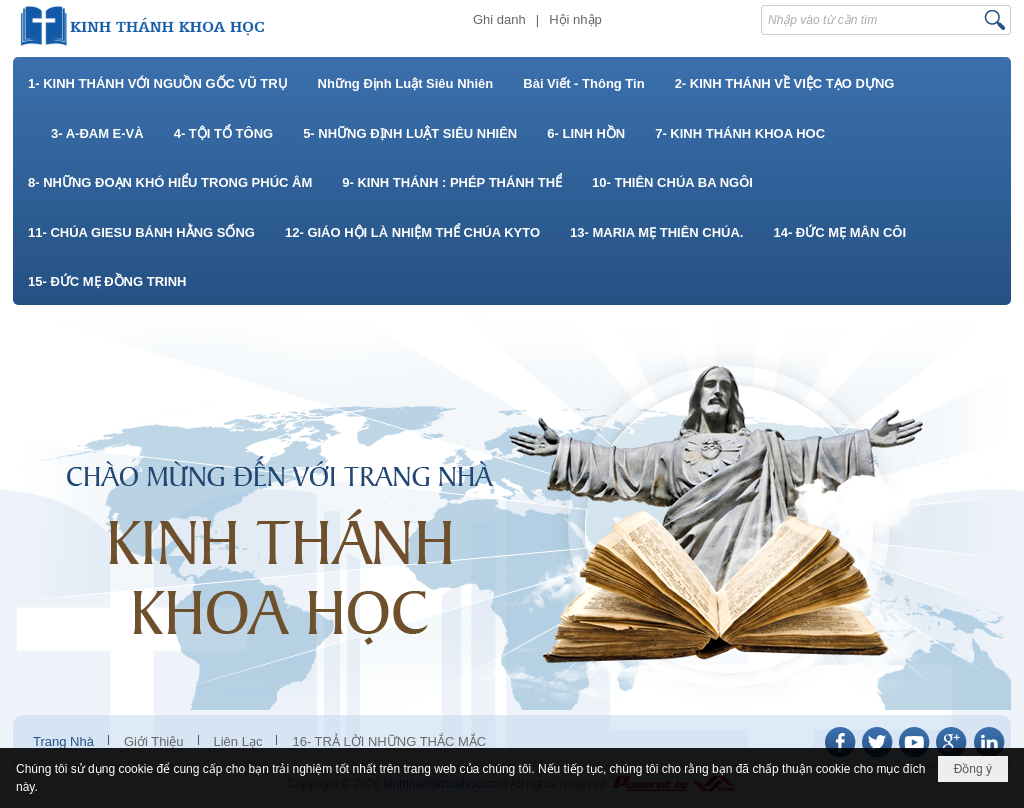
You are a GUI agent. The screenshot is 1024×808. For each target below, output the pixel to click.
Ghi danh (499, 19)
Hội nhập (575, 19)
